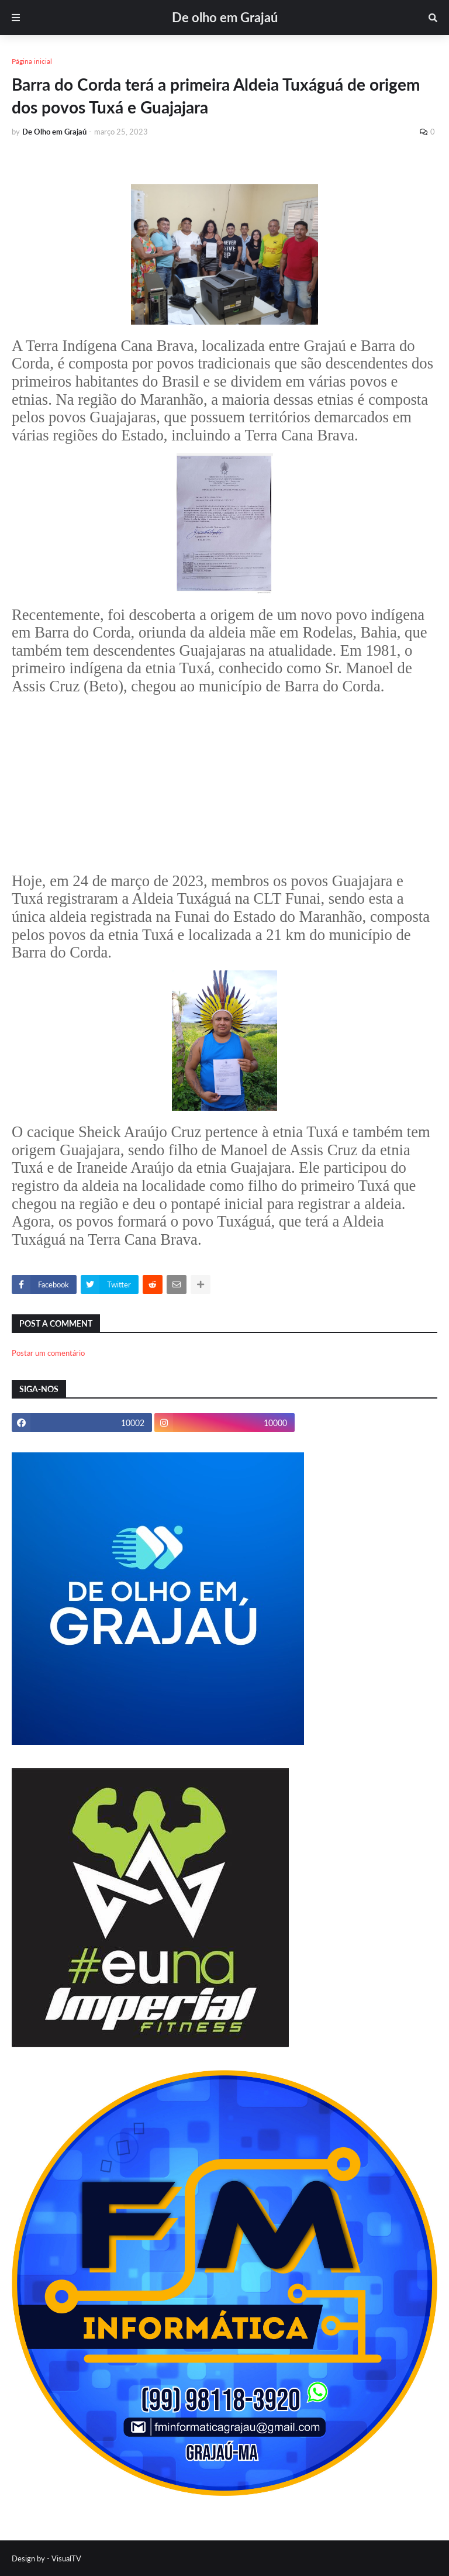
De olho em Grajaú (225, 17)
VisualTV (66, 2558)
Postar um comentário (48, 1353)
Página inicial (32, 61)
